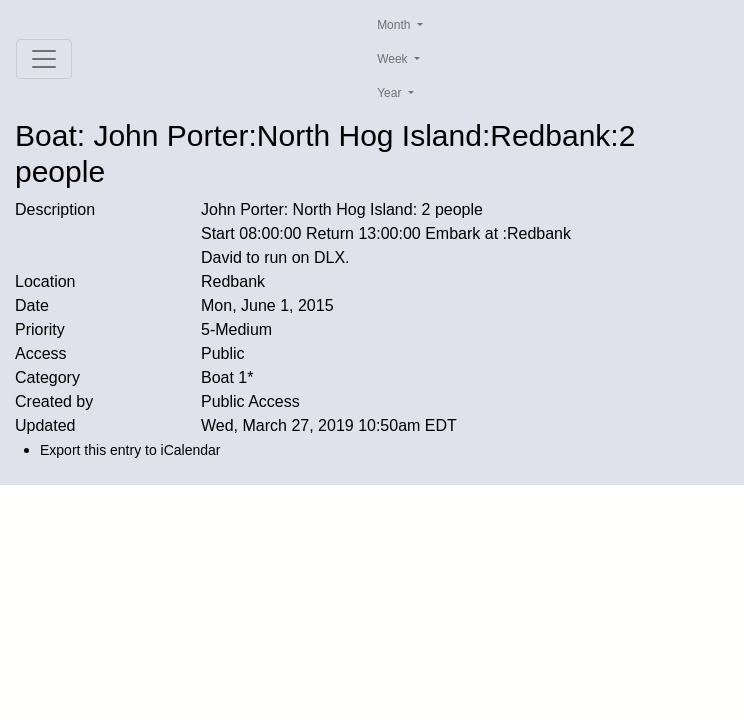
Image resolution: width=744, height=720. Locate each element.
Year (391, 93)
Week (394, 59)
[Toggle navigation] (44, 59)
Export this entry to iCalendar (130, 450)
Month (395, 25)
